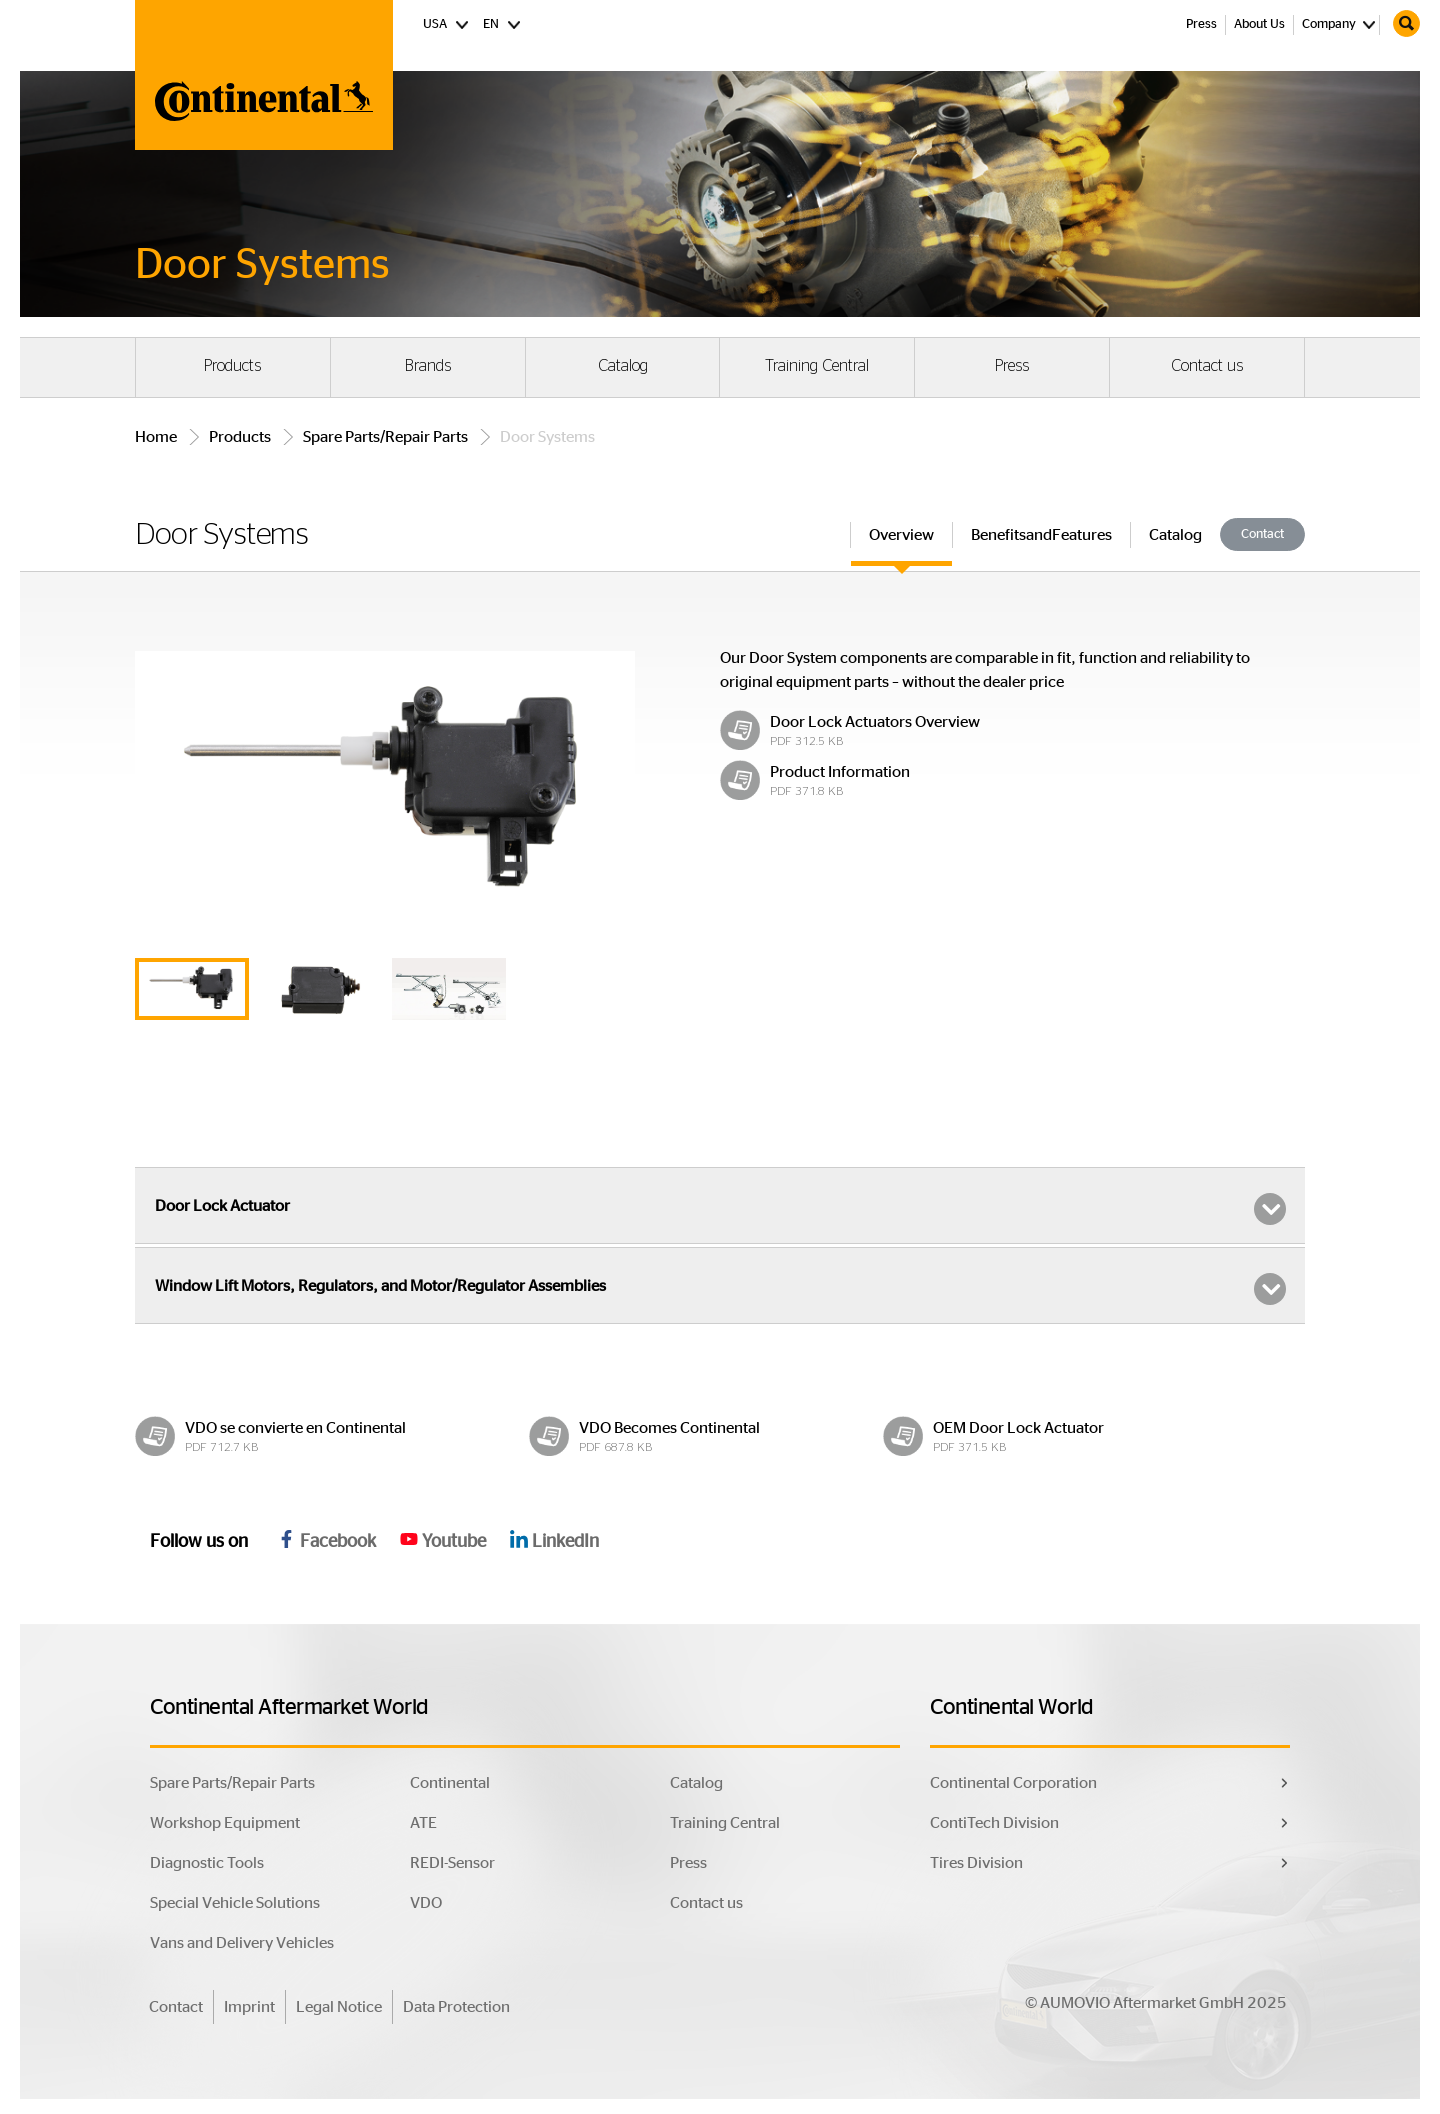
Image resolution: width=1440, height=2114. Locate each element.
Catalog (623, 366)
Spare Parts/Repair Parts (385, 437)
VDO (426, 1903)
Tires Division (976, 1863)
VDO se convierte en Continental (295, 1428)
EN (502, 23)
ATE (423, 1823)
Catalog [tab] (1175, 535)
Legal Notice (339, 2007)
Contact (1262, 534)
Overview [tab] (901, 535)
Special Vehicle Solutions (235, 1903)
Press (1201, 24)
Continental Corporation (1013, 1783)
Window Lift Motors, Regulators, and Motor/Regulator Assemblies (720, 1289)
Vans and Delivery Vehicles (242, 1943)
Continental (450, 1783)
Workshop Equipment (225, 1823)
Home (156, 437)
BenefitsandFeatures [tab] (1041, 535)
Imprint (249, 2007)
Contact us (1207, 366)
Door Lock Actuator (720, 1209)
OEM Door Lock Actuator (1018, 1428)
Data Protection (456, 2007)
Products (232, 366)
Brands (428, 366)
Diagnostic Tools (207, 1863)
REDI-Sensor (452, 1863)
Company (1329, 24)
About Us (1259, 24)
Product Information (840, 772)
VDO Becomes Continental (669, 1428)
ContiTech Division (994, 1823)
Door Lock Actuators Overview (875, 722)
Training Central (817, 366)
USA (446, 23)
